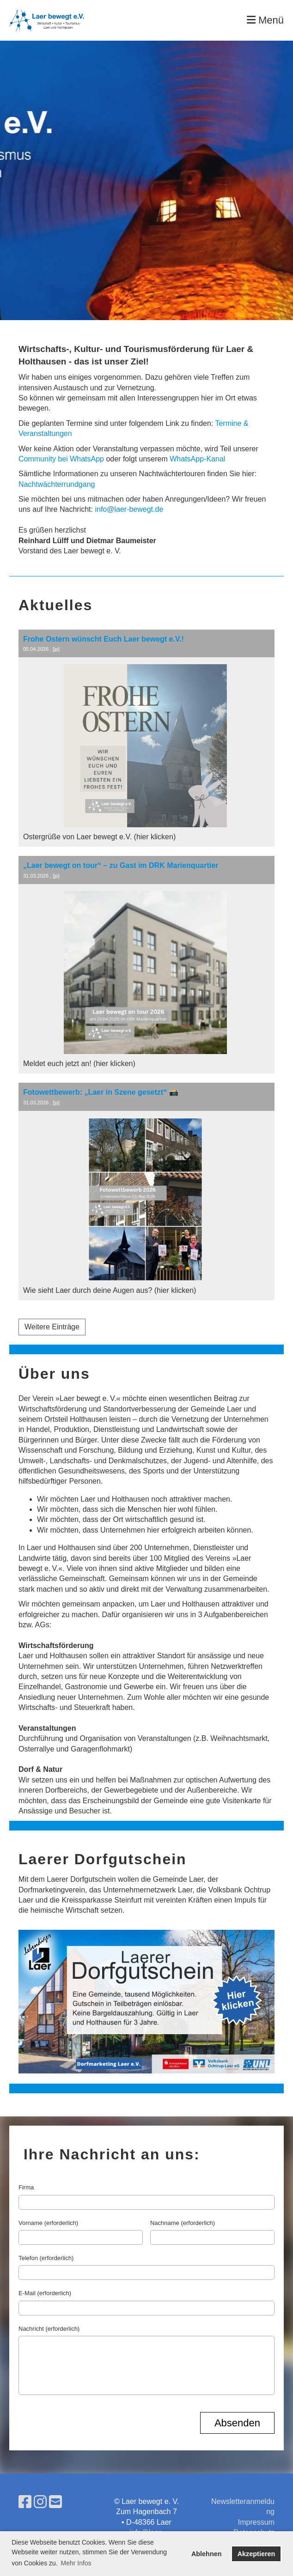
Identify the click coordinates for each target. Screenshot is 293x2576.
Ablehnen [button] (206, 2554)
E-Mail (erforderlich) (44, 2293)
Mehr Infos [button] (76, 2563)
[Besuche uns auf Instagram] (40, 2502)
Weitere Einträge (51, 1327)
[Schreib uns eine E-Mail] (55, 2502)
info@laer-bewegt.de (129, 509)
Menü (265, 20)
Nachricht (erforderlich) (48, 2328)
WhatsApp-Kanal (197, 459)
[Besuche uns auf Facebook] (24, 2502)
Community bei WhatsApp (61, 459)
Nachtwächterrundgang (56, 484)
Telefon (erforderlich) (45, 2258)
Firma (26, 2187)
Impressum (256, 2522)
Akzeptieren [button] (256, 2554)
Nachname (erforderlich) (182, 2222)
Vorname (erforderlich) (48, 2222)
